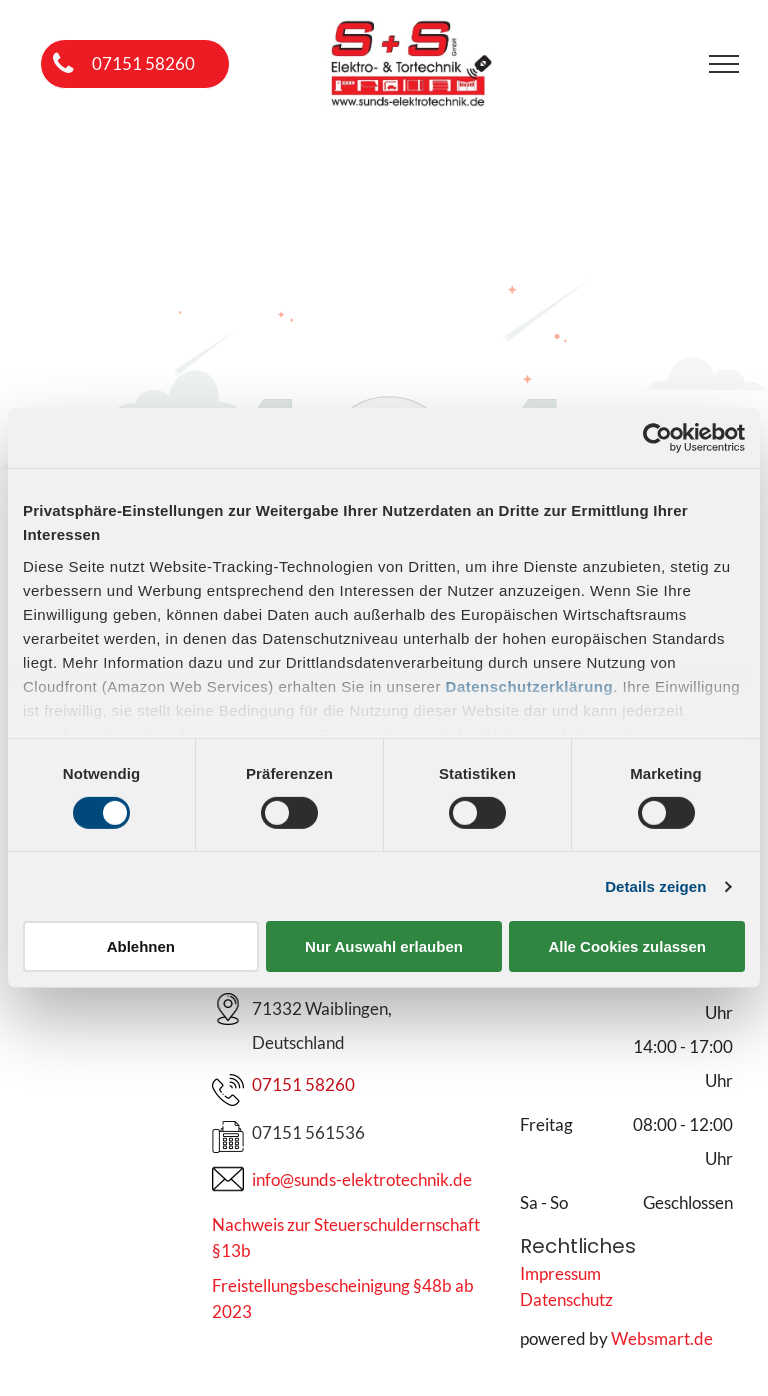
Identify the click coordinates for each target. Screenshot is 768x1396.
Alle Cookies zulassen (627, 946)
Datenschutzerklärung (530, 685)
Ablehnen (141, 946)
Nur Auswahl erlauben (384, 946)
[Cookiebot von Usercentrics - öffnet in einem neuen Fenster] (657, 438)
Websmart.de (662, 1338)
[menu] (724, 64)
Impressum (560, 1273)
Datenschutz (566, 1299)
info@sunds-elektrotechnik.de (362, 1179)
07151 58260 (303, 1084)
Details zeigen (655, 886)
